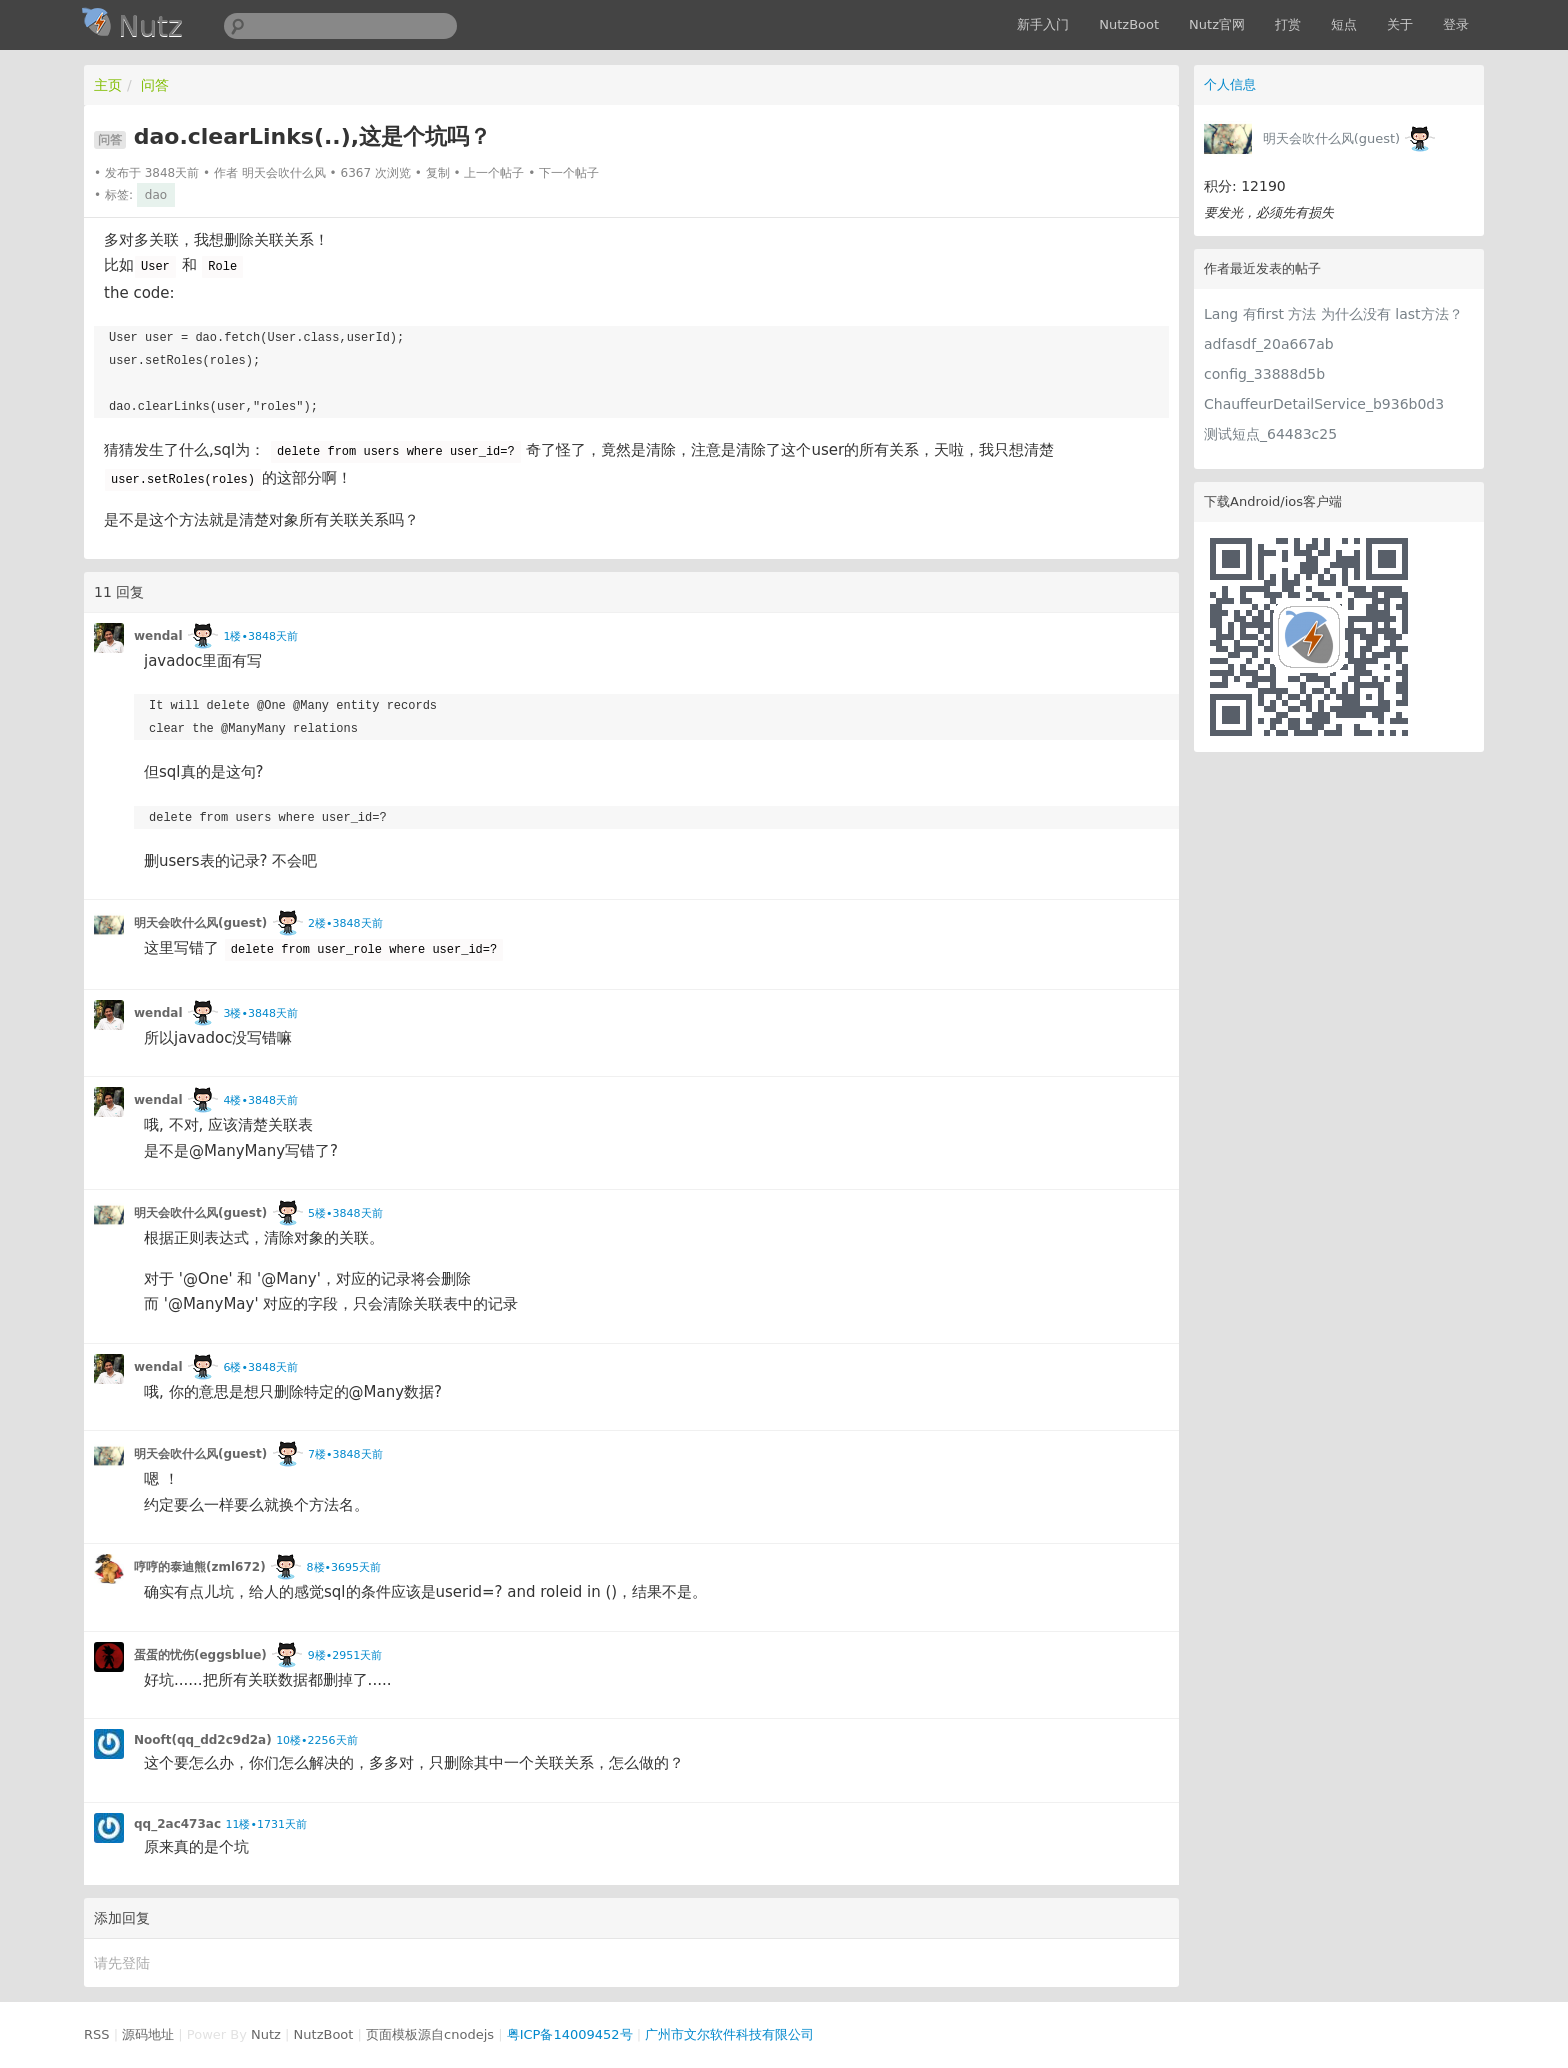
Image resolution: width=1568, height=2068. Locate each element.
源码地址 (148, 2034)
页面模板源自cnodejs (430, 2034)
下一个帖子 (569, 173)
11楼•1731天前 (265, 1824)
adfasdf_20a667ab (1269, 344)
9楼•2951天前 (345, 1655)
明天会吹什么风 (284, 173)
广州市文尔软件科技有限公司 (729, 2034)
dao (156, 195)
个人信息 (1230, 84)
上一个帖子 (494, 173)
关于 (1400, 24)
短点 (1344, 24)
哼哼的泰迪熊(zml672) (200, 1567)
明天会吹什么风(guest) (1332, 138)
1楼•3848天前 (260, 636)
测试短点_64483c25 (1270, 434)
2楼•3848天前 (345, 923)
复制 (438, 173)
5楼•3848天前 (345, 1213)
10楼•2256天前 (316, 1740)
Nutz (266, 2034)
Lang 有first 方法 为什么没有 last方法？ (1333, 314)
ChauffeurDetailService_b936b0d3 (1324, 404)
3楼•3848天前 (260, 1013)
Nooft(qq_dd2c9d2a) (203, 1740)
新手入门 (1043, 24)
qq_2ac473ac (177, 1824)
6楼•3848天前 (260, 1367)
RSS (97, 2034)
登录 (1456, 24)
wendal (158, 636)
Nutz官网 (1217, 24)
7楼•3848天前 (345, 1454)
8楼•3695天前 (344, 1567)
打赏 (1288, 24)
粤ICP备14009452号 (570, 2034)
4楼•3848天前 (260, 1100)
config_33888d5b (1264, 374)
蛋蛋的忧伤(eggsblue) (200, 1655)
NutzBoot (1129, 24)
